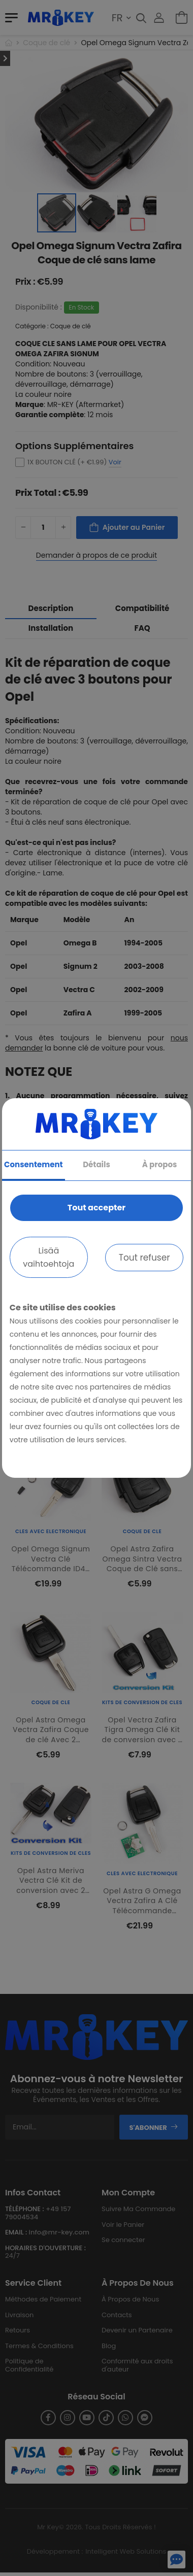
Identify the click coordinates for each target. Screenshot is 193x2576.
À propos (159, 1164)
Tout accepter (96, 1207)
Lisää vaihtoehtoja (48, 1257)
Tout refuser (144, 1257)
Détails (96, 1164)
